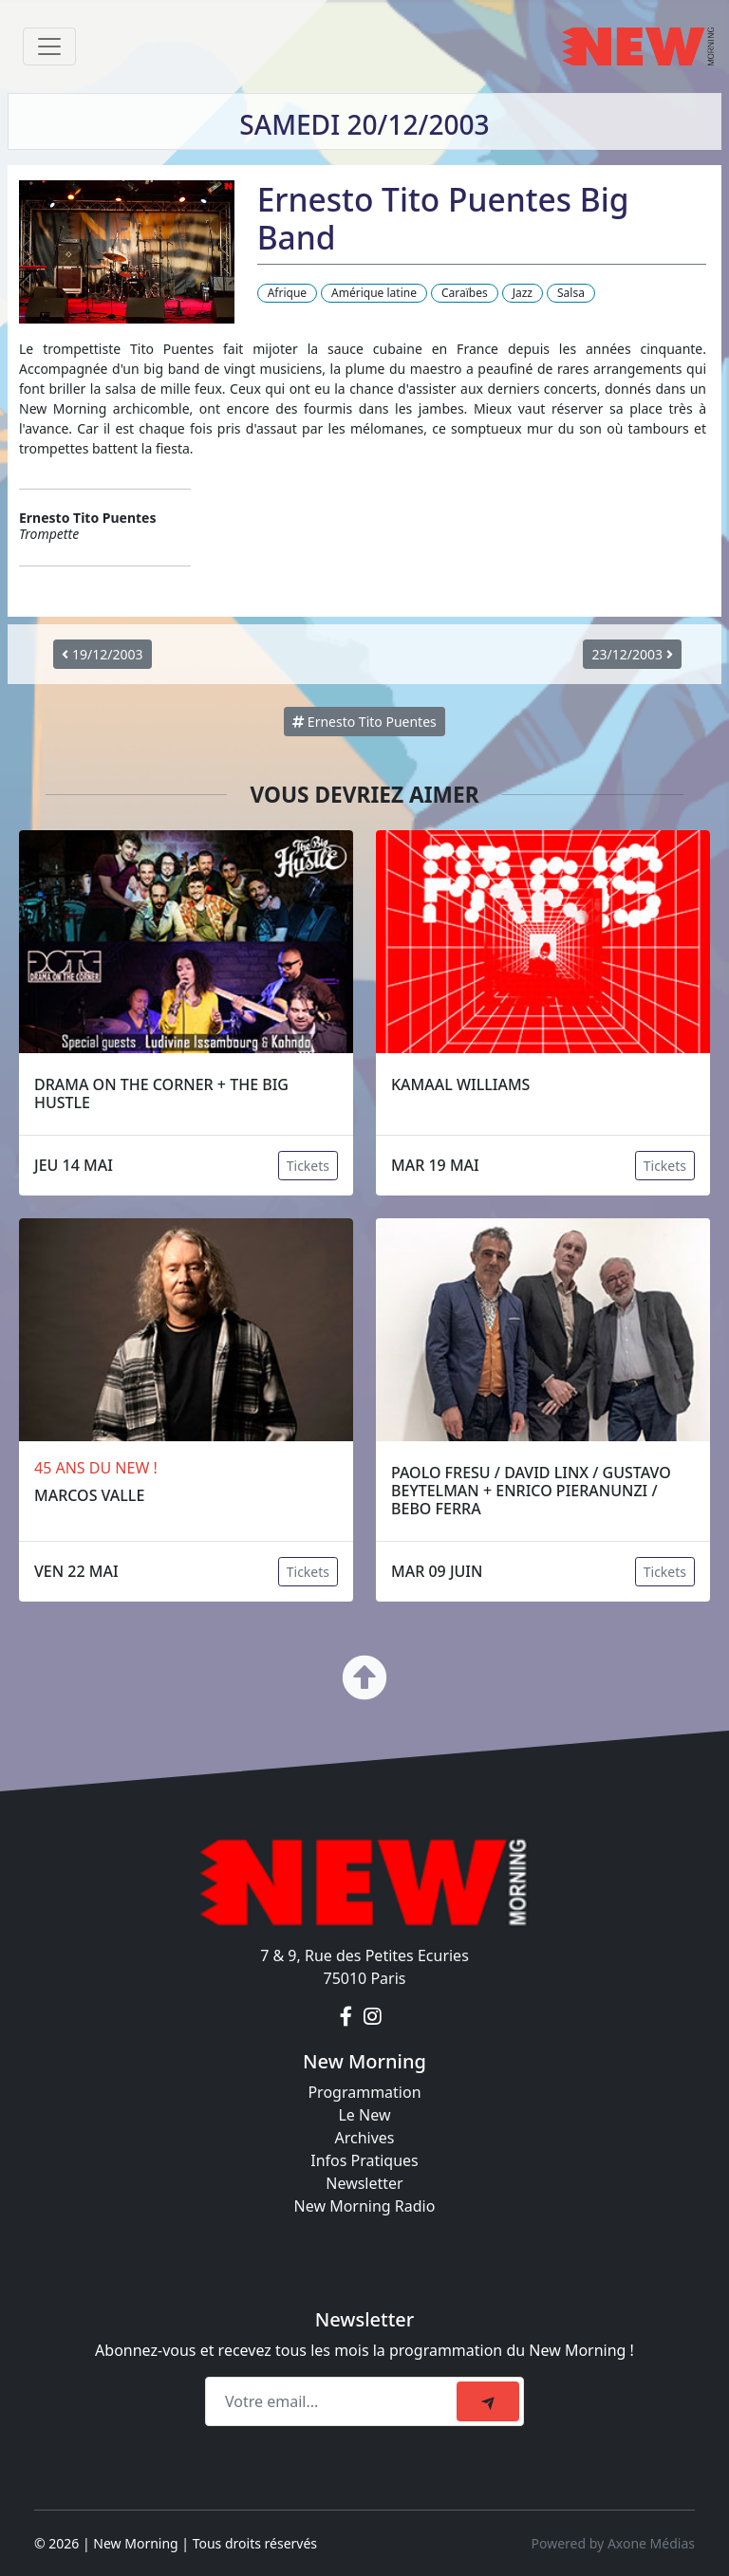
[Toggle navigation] (49, 46)
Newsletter (364, 2183)
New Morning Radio (365, 2206)
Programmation (364, 2092)
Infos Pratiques (364, 2160)
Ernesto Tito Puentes (364, 722)
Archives (364, 2137)
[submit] (488, 2401)
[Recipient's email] (334, 2401)
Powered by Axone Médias (613, 2543)
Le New (364, 2114)
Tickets (308, 1166)
